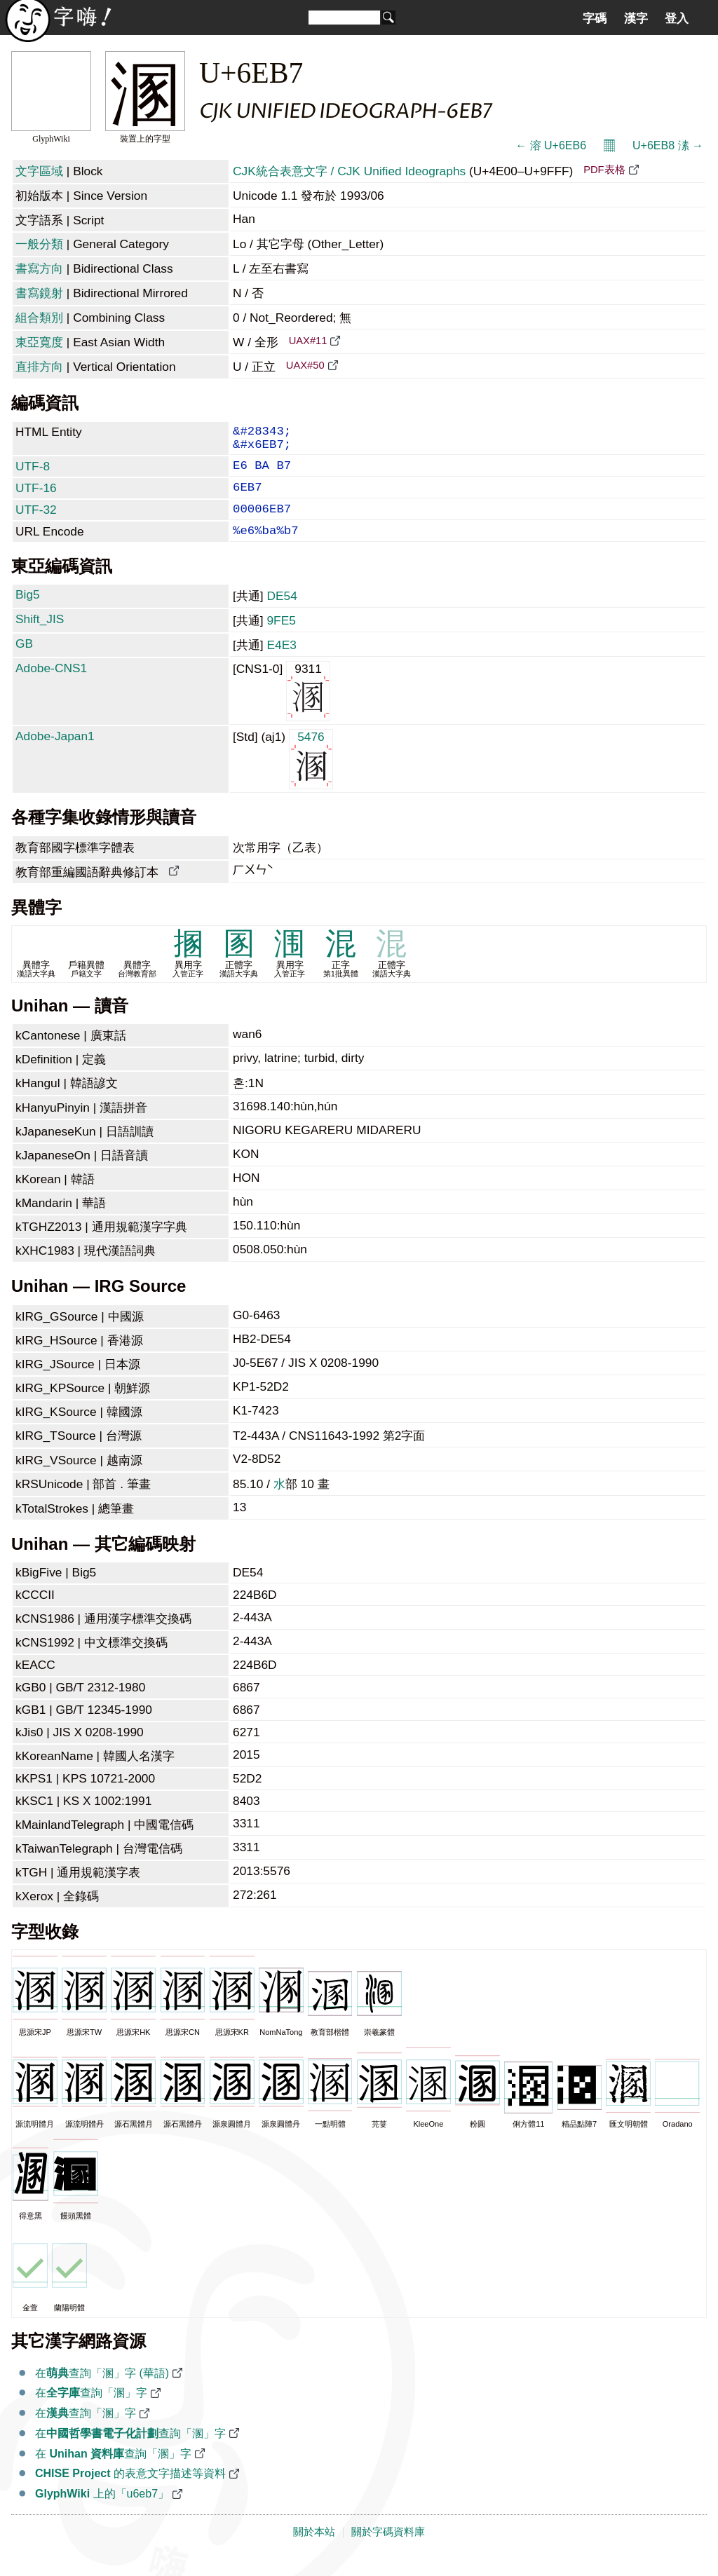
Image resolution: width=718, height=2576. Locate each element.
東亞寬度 (39, 342)
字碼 (595, 18)
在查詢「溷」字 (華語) (102, 2391)
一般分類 (39, 244)
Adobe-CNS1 (51, 686)
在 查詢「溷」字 (113, 2472)
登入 (677, 18)
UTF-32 (36, 522)
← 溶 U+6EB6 (550, 145)
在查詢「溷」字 (91, 2411)
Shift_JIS (39, 637)
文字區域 (39, 171)
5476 (311, 776)
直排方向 (39, 367)
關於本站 (314, 2550)
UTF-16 (36, 498)
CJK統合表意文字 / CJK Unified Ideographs (349, 171)
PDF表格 (604, 169)
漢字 (636, 18)
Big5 (27, 613)
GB (24, 662)
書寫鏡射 (39, 293)
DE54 (281, 614)
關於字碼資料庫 (388, 2550)
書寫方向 (39, 268)
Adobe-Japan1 (55, 754)
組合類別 (39, 318)
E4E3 (281, 663)
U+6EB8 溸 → (667, 145)
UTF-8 (32, 473)
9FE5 (280, 639)
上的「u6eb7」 (102, 2512)
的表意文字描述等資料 (130, 2491)
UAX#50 (305, 365)
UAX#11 (308, 340)
